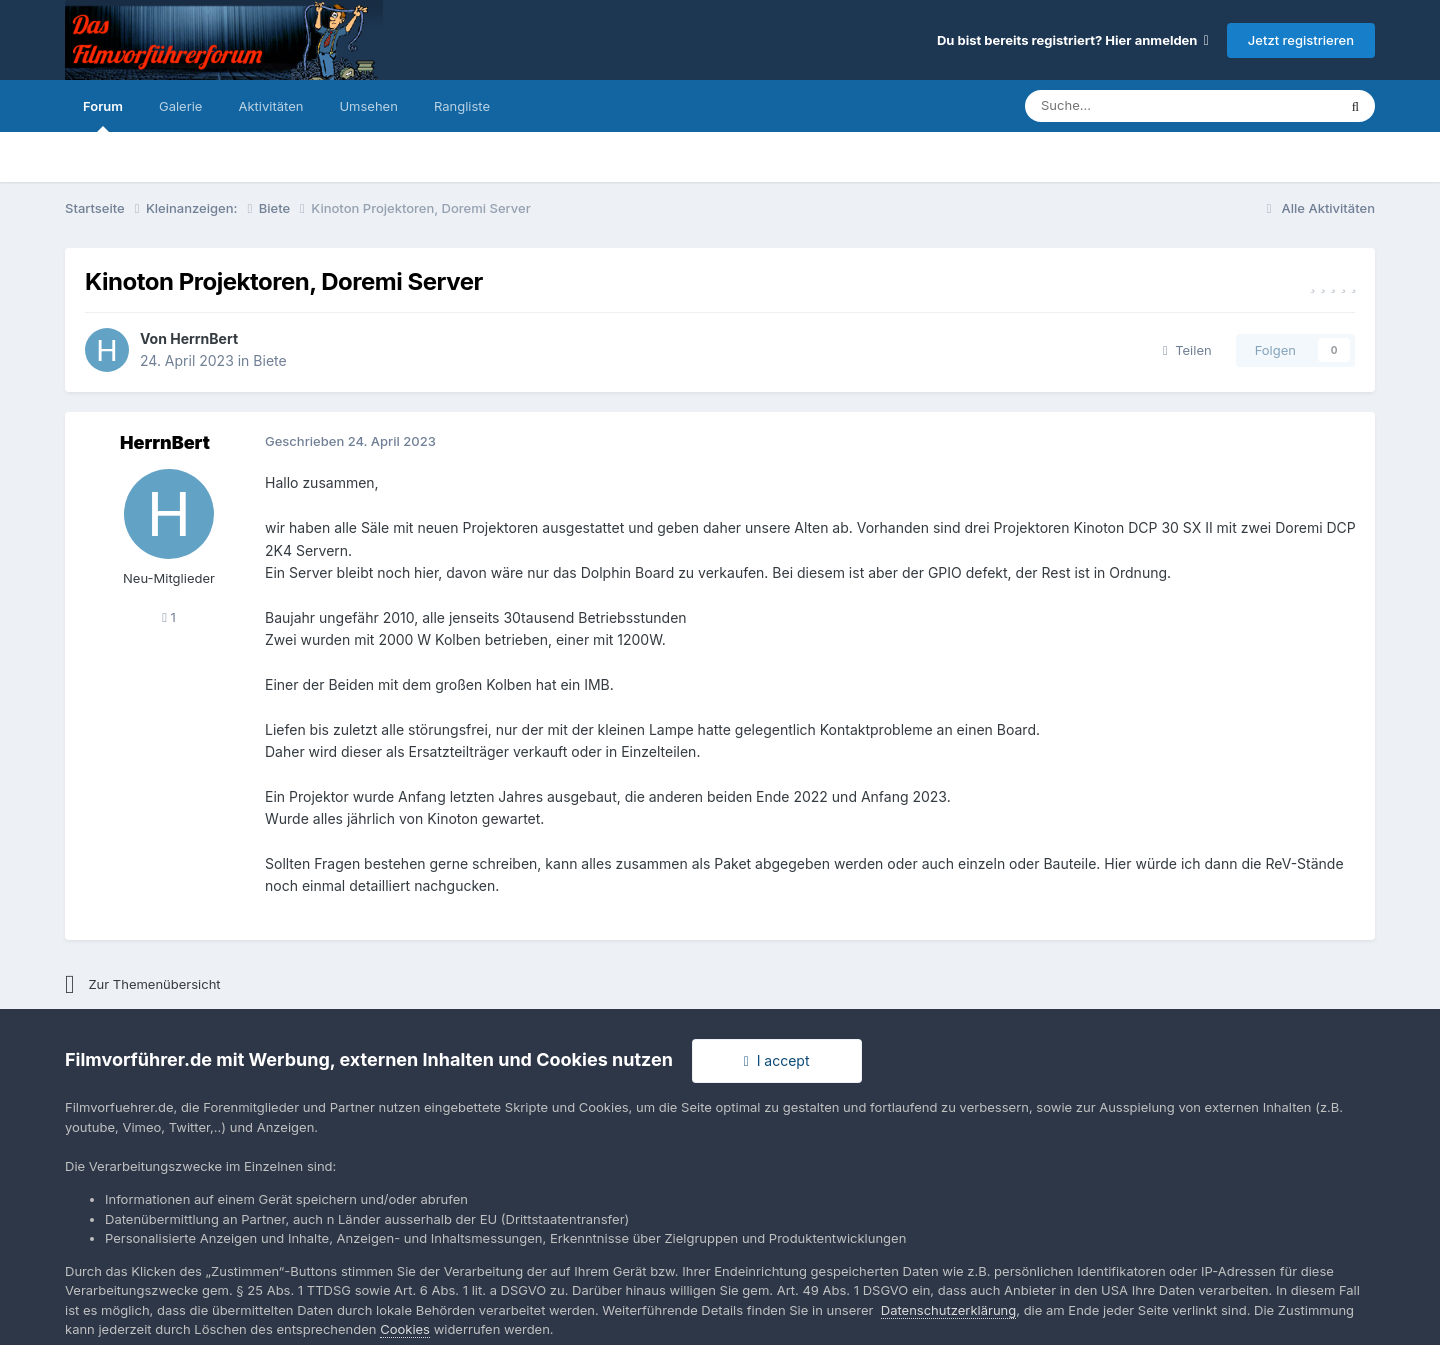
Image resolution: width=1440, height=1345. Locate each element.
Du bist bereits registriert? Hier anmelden (1073, 40)
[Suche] (1120, 106)
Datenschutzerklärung (948, 1310)
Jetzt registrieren (1301, 40)
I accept (777, 1060)
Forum (103, 115)
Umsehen (368, 106)
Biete (269, 360)
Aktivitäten (270, 106)
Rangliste (462, 106)
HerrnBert (204, 338)
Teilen (1187, 350)
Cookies (405, 1329)
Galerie (180, 106)
